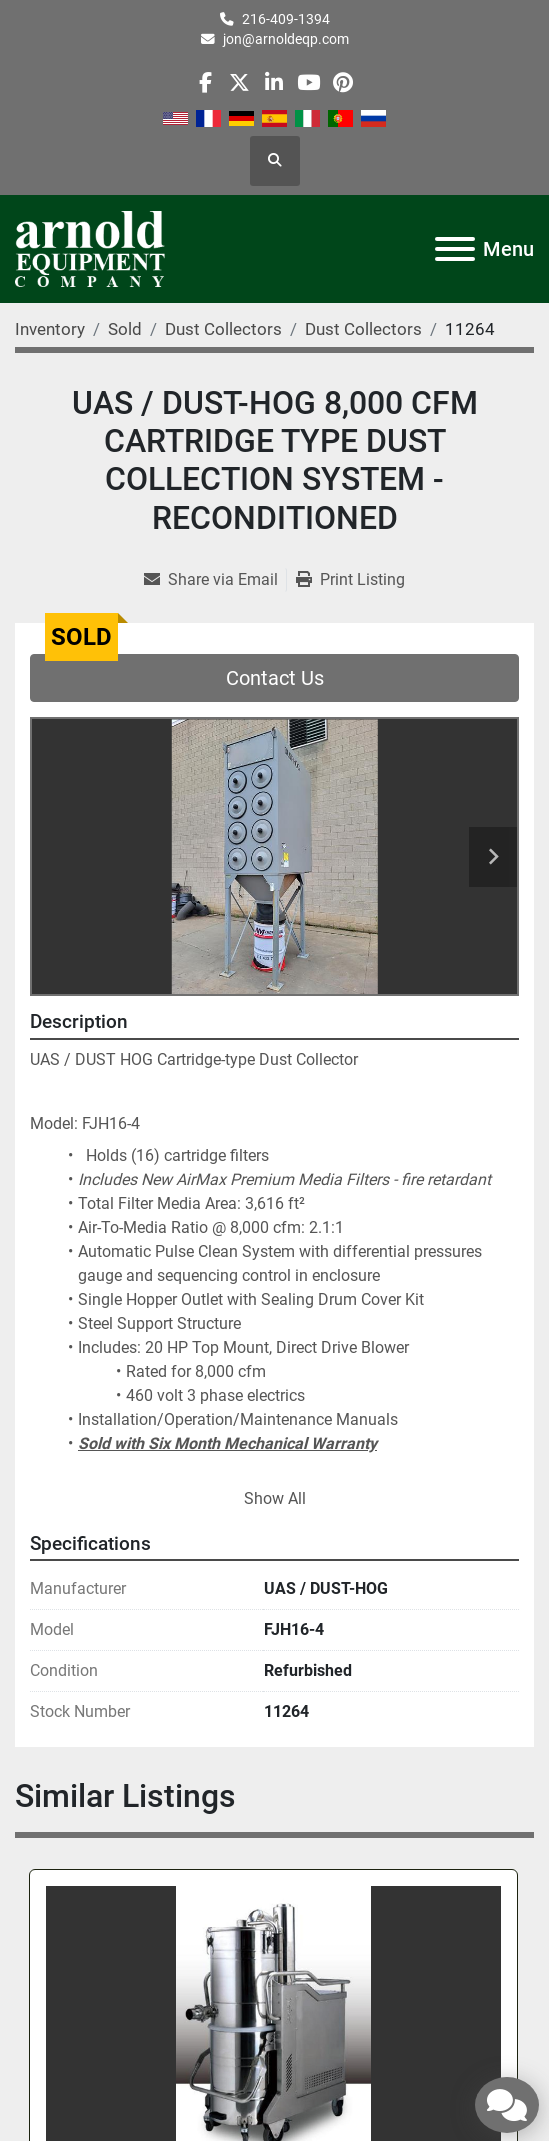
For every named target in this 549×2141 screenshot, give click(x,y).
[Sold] (125, 329)
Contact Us (275, 678)
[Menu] (455, 249)
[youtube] (308, 82)
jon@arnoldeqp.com (286, 39)
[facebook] (205, 82)
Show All (275, 1498)
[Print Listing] (350, 580)
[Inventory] (50, 329)
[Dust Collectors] (223, 329)
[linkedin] (273, 82)
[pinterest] (342, 82)
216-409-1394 (286, 19)
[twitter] (239, 82)
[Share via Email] (215, 580)
